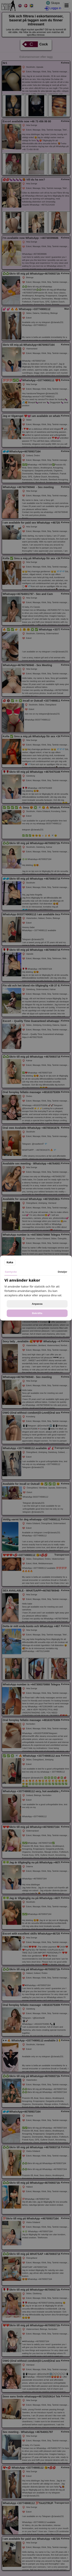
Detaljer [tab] (62, 1271)
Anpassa (37, 1303)
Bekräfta (37, 1313)
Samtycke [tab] (11, 1271)
